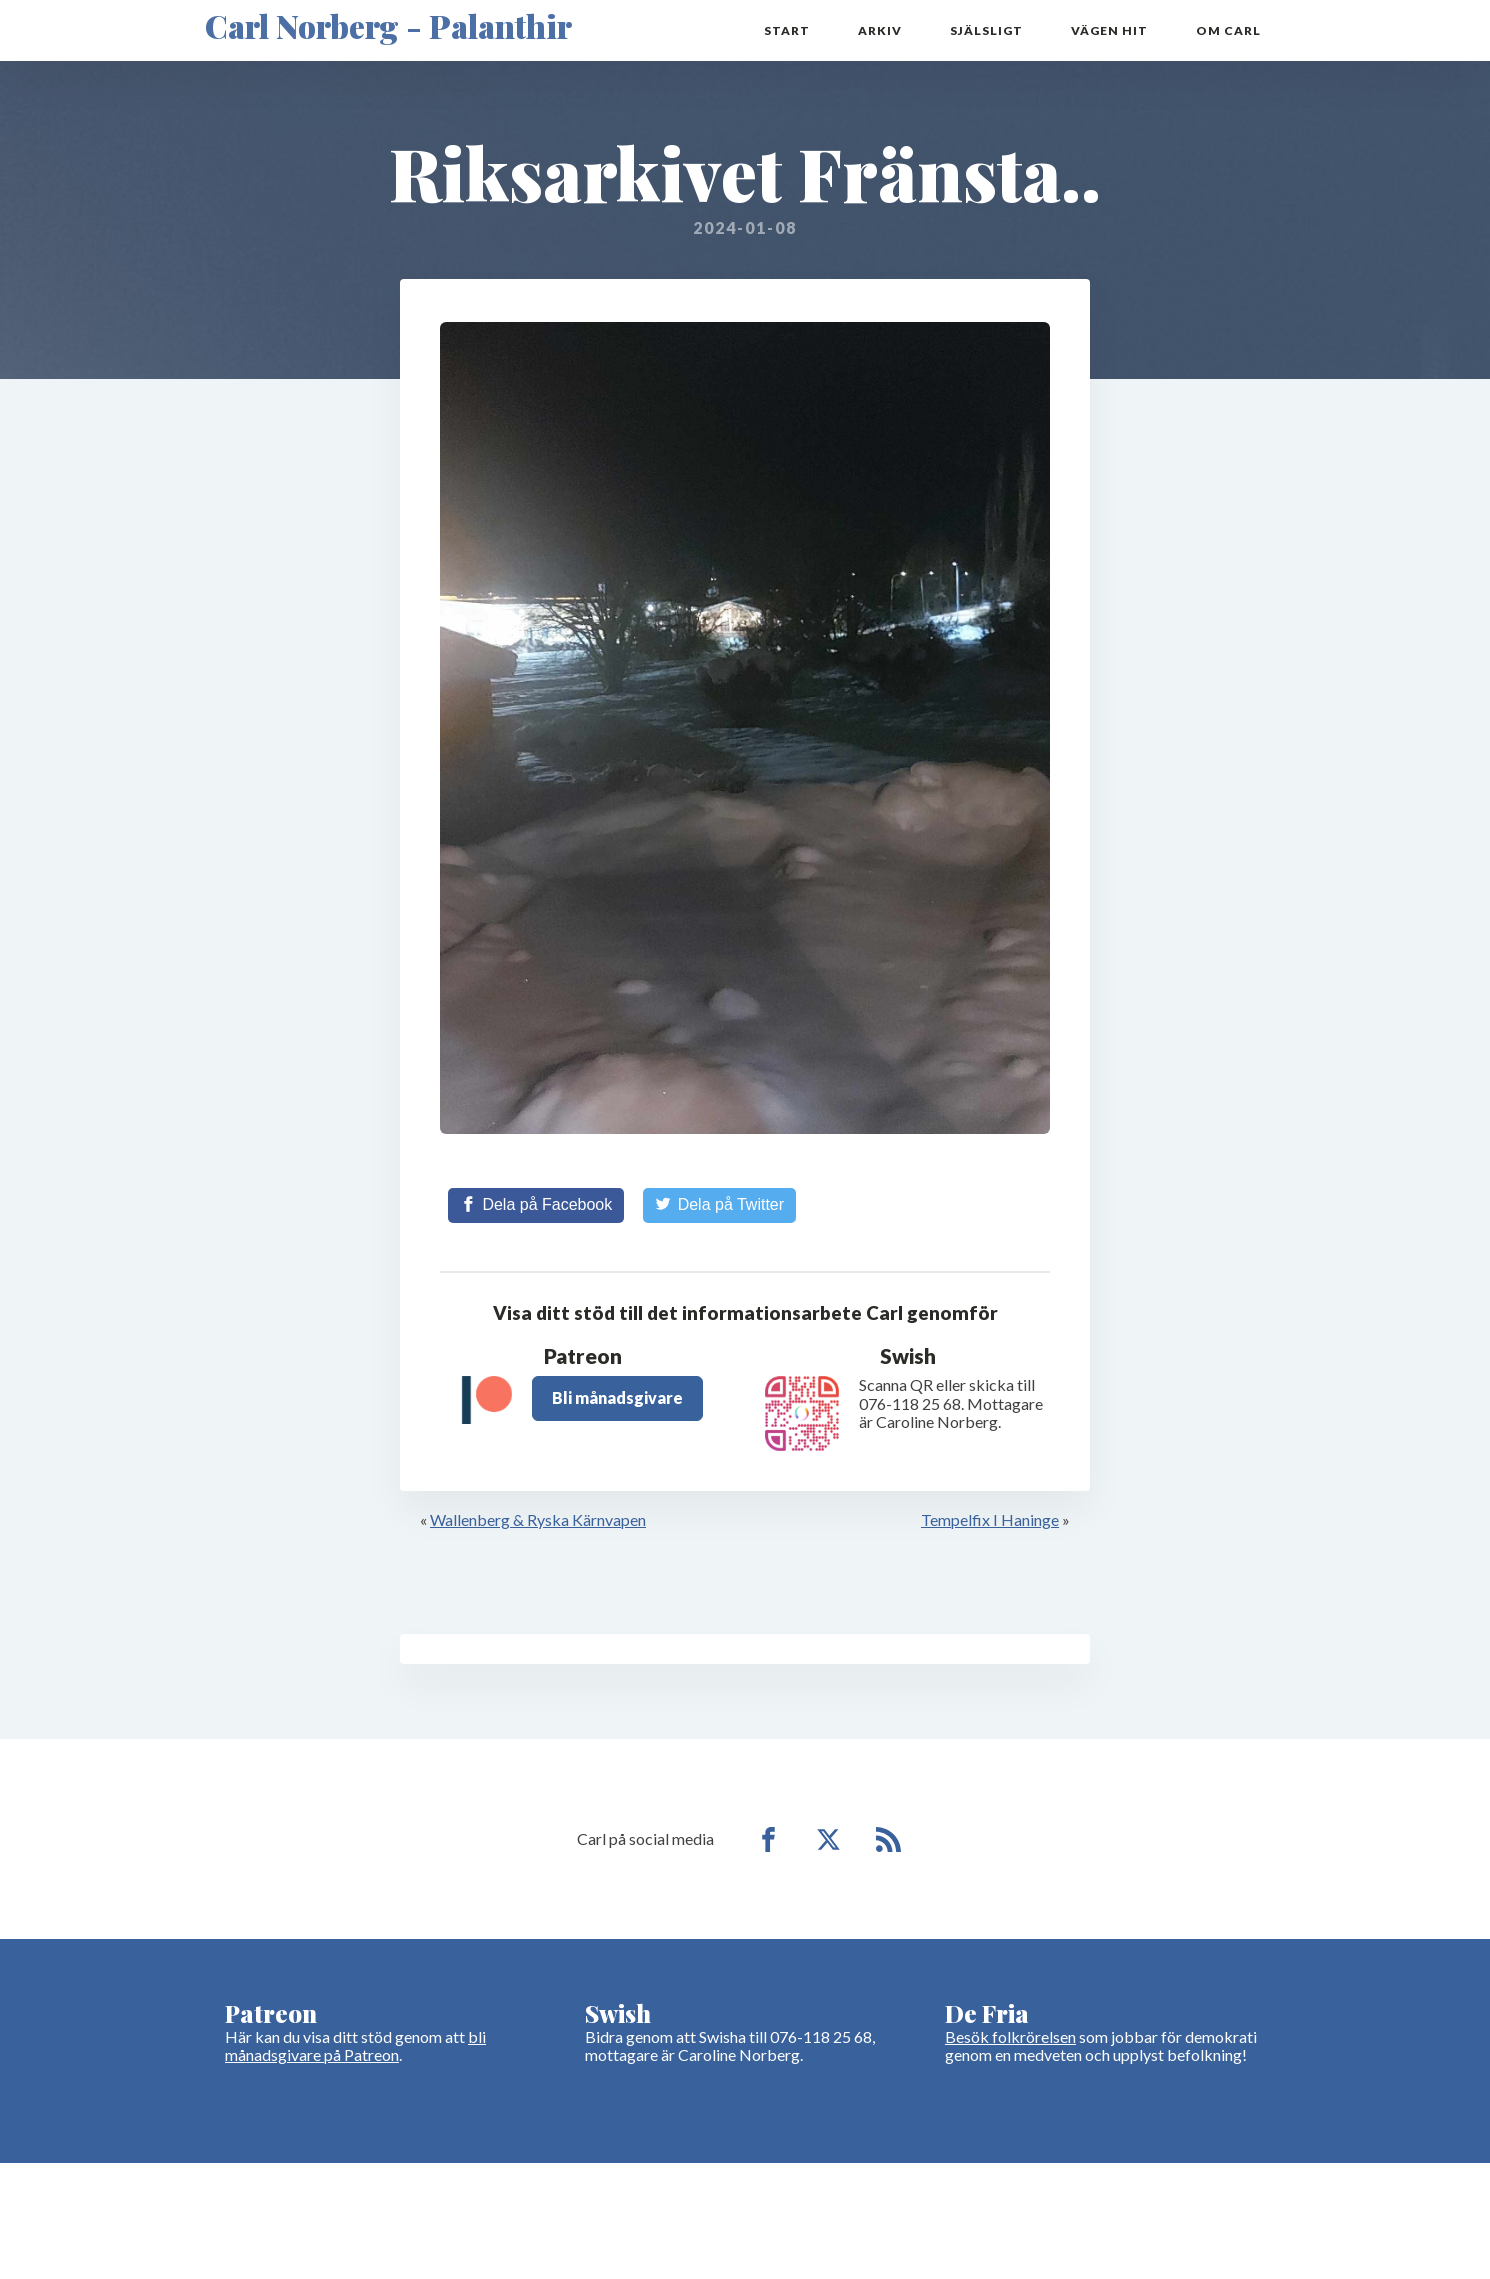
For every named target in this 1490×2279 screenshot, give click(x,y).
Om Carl (1228, 30)
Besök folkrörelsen (1010, 2036)
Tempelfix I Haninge (990, 1519)
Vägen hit (1109, 30)
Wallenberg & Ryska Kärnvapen (538, 1519)
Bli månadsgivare (617, 1397)
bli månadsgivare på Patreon (355, 2045)
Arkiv (880, 30)
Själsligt (986, 30)
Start (787, 30)
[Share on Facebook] (536, 1205)
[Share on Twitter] (719, 1205)
